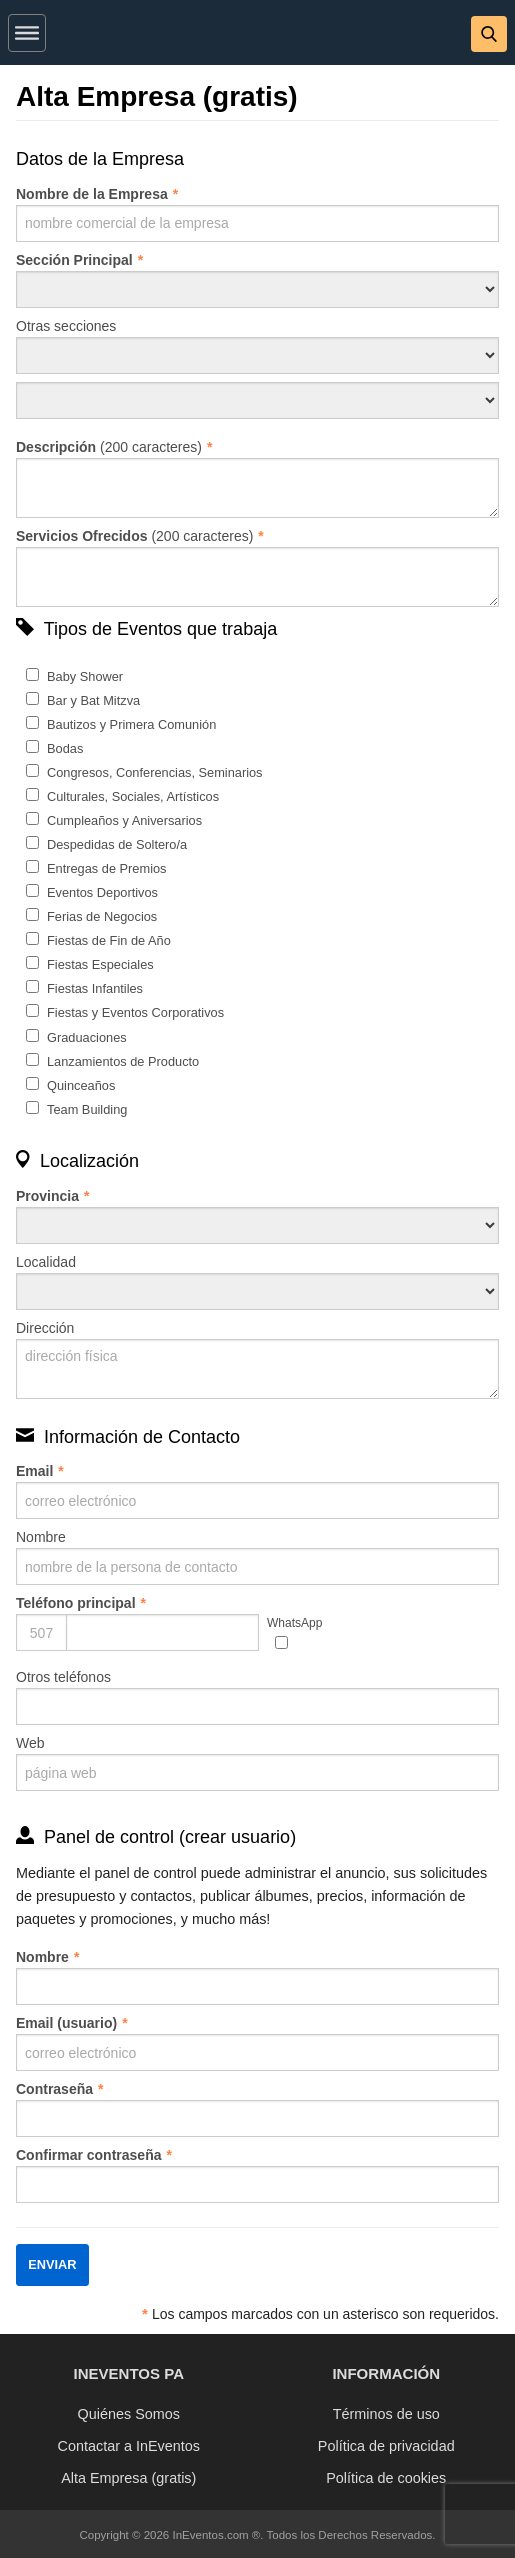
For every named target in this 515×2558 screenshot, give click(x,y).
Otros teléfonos (257, 1697)
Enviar (52, 2264)
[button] (27, 29)
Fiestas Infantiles (95, 988)
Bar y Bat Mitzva (93, 700)
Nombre (257, 1557)
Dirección (257, 1359)
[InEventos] (258, 36)
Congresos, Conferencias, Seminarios (155, 772)
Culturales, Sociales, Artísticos (133, 796)
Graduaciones (87, 1037)
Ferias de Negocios (102, 916)
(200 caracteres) (257, 478)
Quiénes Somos (129, 2414)
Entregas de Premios (107, 868)
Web (257, 1763)
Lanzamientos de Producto (123, 1061)
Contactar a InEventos (129, 2446)
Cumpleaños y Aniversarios (124, 820)
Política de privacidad (386, 2446)
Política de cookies (386, 2478)
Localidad (257, 1282)
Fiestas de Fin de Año (109, 940)
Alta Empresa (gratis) (128, 2478)
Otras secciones (257, 346)
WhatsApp (294, 1623)
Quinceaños (81, 1085)
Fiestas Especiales (100, 964)
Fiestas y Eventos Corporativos (135, 1012)
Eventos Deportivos (102, 892)
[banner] (257, 32)
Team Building (87, 1109)
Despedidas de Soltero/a (117, 844)
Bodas (65, 748)
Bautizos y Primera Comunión (131, 724)
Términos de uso (386, 2414)
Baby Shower (85, 676)
